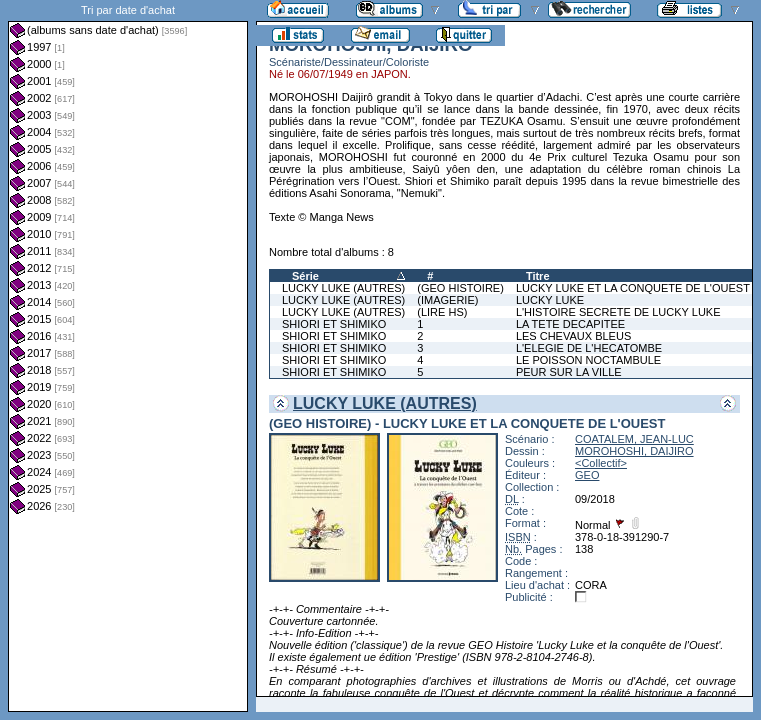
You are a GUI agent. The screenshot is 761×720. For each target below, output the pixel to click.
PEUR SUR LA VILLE (569, 372)
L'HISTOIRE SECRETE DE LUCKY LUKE (618, 312)
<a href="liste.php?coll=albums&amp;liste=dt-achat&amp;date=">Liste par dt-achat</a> (128, 356)
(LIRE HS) (442, 312)
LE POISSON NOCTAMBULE (588, 360)
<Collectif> (601, 463)
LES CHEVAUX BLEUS (573, 336)
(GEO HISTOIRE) (460, 288)
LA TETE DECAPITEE (570, 324)
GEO (587, 475)
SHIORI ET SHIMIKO (334, 324)
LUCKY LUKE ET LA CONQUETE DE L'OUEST (633, 288)
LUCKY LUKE (550, 300)
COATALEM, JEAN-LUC (634, 439)
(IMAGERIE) (447, 300)
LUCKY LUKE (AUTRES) (343, 288)
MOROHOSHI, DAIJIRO (634, 451)
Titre (538, 276)
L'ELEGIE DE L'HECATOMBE (589, 348)
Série (305, 276)
